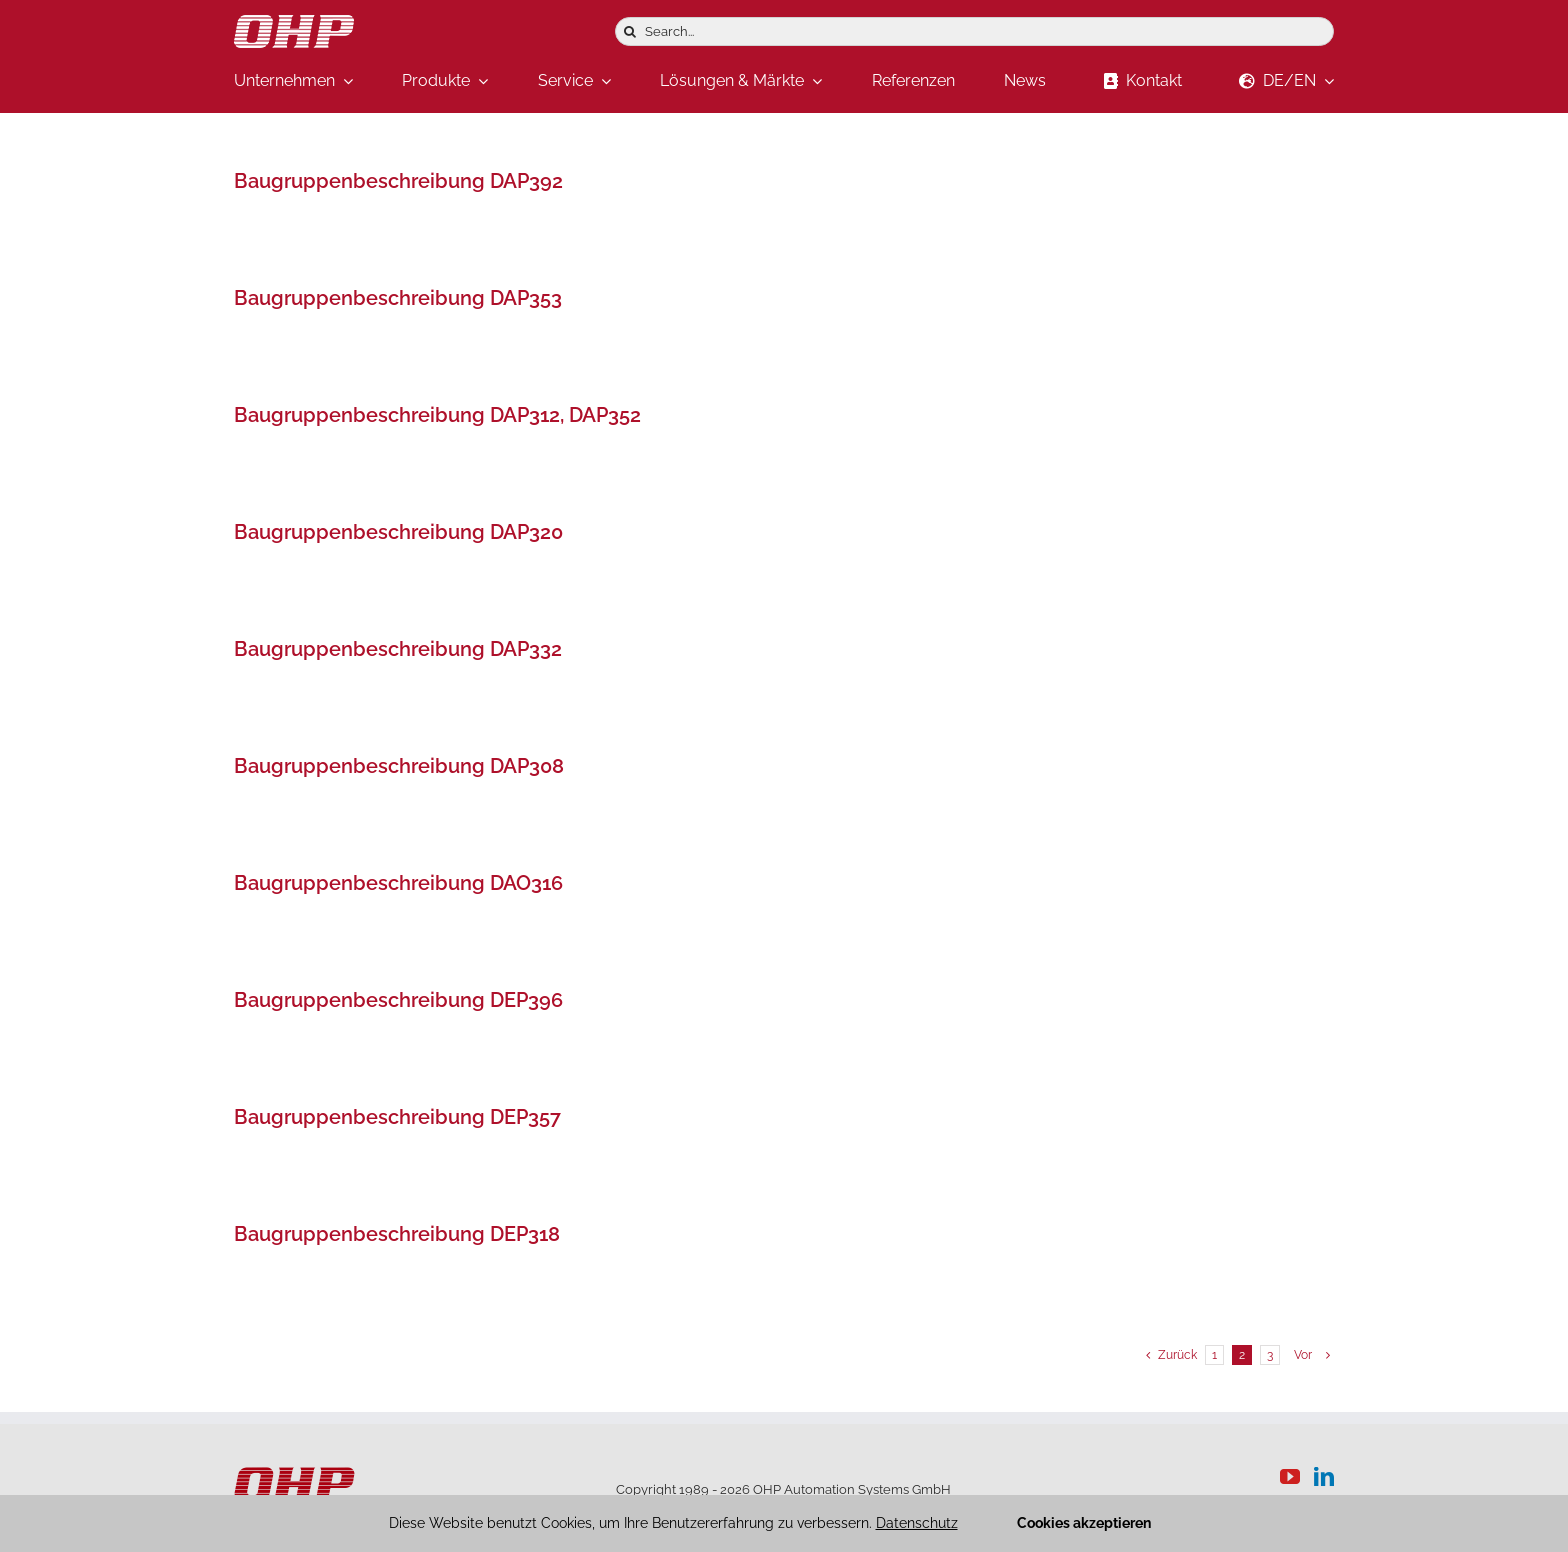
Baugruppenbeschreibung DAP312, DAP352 (437, 415)
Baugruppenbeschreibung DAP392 (398, 181)
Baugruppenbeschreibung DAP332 (398, 649)
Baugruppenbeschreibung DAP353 (398, 298)
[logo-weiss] (294, 23)
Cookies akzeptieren (1084, 1523)
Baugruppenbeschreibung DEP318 (397, 1234)
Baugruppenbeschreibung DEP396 (398, 1000)
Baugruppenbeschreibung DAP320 (398, 532)
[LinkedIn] (1324, 1477)
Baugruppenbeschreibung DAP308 (399, 766)
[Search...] (974, 31)
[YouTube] (1290, 1477)
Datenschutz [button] (917, 1523)
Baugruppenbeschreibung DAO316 (398, 883)
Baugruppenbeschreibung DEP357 (397, 1117)
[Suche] (629, 31)
